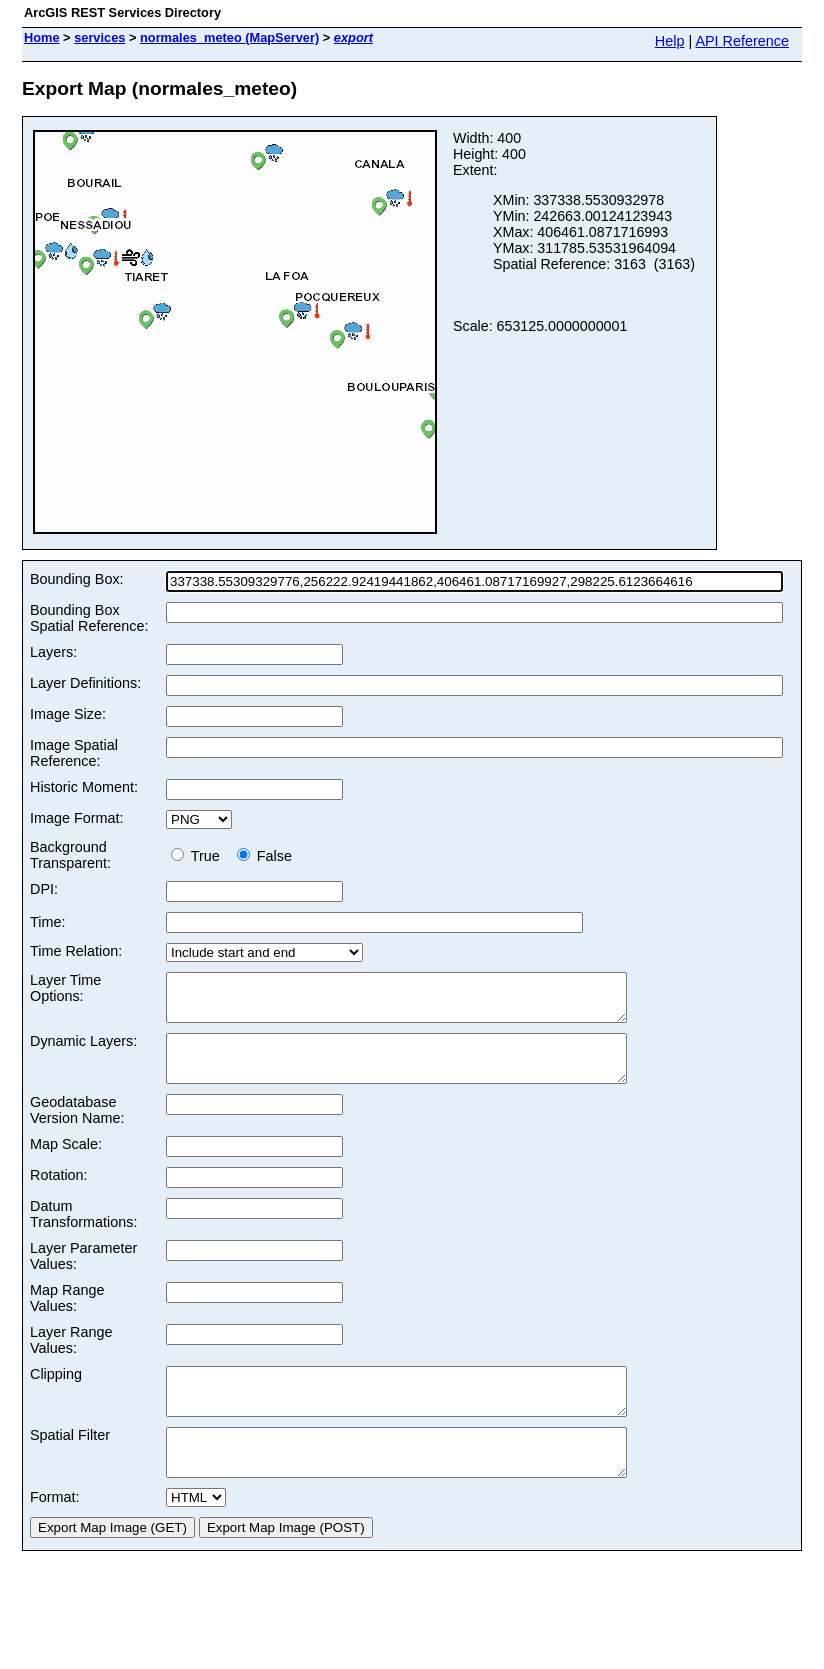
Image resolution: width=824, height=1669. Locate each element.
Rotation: (59, 1193)
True (199, 856)
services (99, 37)
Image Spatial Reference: (74, 753)
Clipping (56, 1392)
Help (670, 41)
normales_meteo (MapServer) (229, 37)
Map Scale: (66, 1162)
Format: (55, 1533)
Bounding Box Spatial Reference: (89, 618)
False (264, 856)
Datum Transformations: (83, 1232)
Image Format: (77, 818)
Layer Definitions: (85, 683)
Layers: (53, 652)
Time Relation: (76, 951)
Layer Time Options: (65, 988)
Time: (47, 922)
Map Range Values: (67, 1316)
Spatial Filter (70, 1462)
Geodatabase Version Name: (77, 1128)
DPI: (44, 889)
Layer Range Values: (71, 1358)
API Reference (742, 41)
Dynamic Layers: (83, 1050)
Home (42, 37)
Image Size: (68, 714)
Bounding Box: (77, 579)
